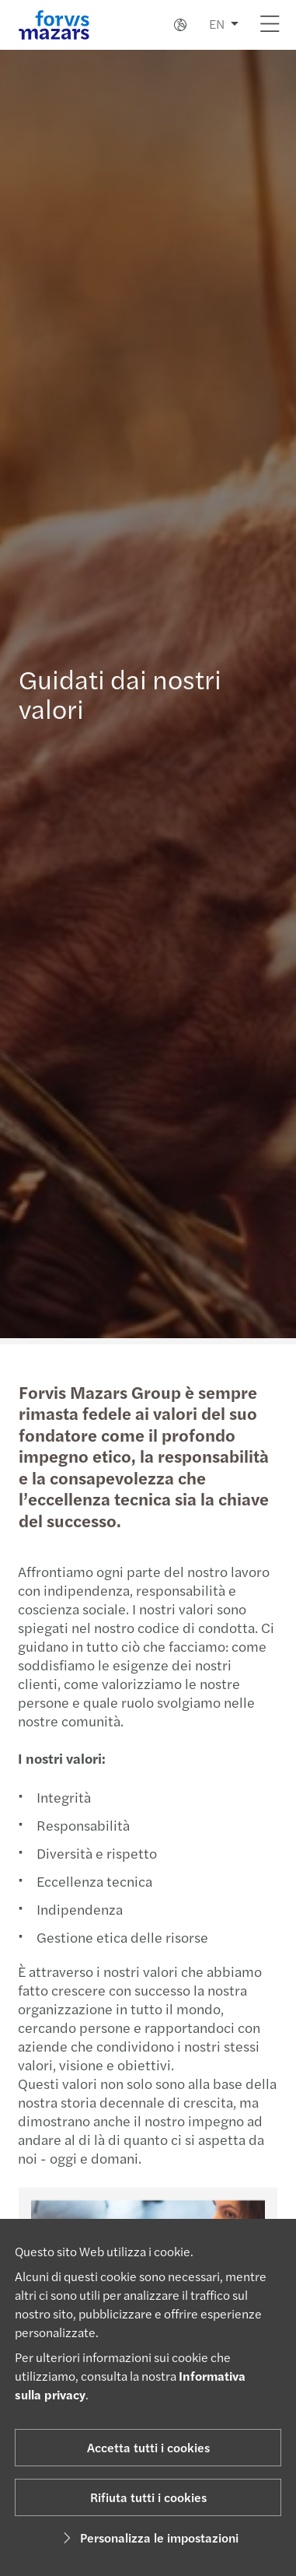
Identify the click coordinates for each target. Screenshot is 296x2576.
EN (217, 24)
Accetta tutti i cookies (148, 2447)
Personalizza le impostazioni (148, 2537)
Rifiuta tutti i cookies (148, 2497)
